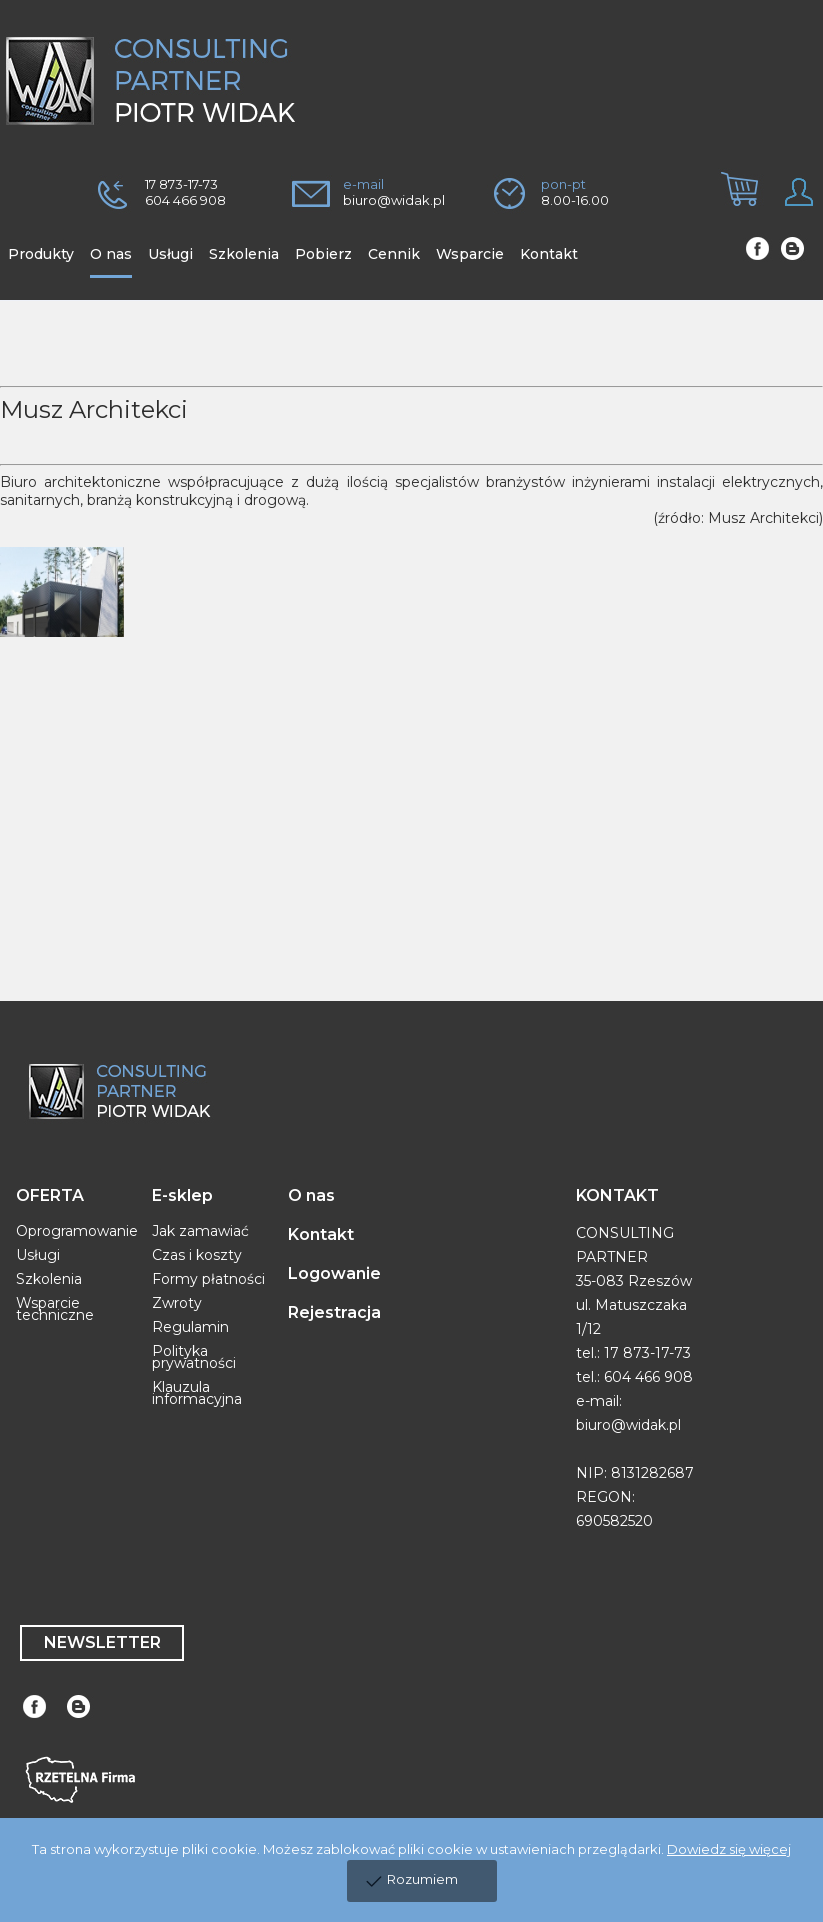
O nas (311, 1195)
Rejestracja (334, 1312)
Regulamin (190, 1327)
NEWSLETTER (102, 1642)
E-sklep (182, 1195)
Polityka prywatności (194, 1357)
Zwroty (177, 1303)
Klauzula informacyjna (197, 1393)
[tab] (732, 206)
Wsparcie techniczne (55, 1309)
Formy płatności (208, 1279)
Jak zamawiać (200, 1231)
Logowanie (334, 1273)
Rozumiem (422, 1879)
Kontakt (321, 1234)
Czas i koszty (197, 1255)
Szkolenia (49, 1279)
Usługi (38, 1255)
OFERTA (50, 1195)
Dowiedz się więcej (729, 1849)
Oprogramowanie (77, 1231)
